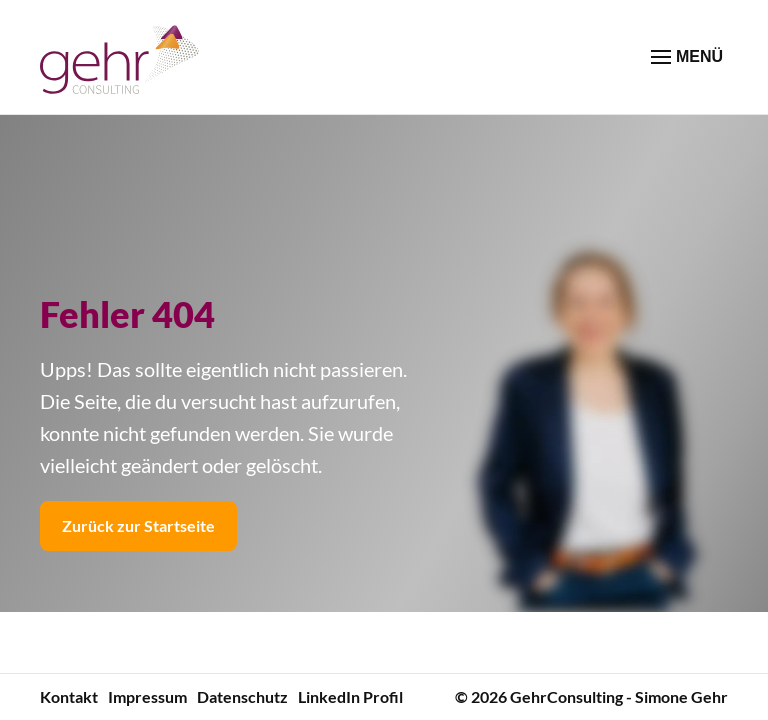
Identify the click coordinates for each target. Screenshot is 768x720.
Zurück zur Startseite (138, 525)
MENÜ (687, 57)
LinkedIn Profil (350, 696)
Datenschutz (242, 696)
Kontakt (69, 696)
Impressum (147, 696)
